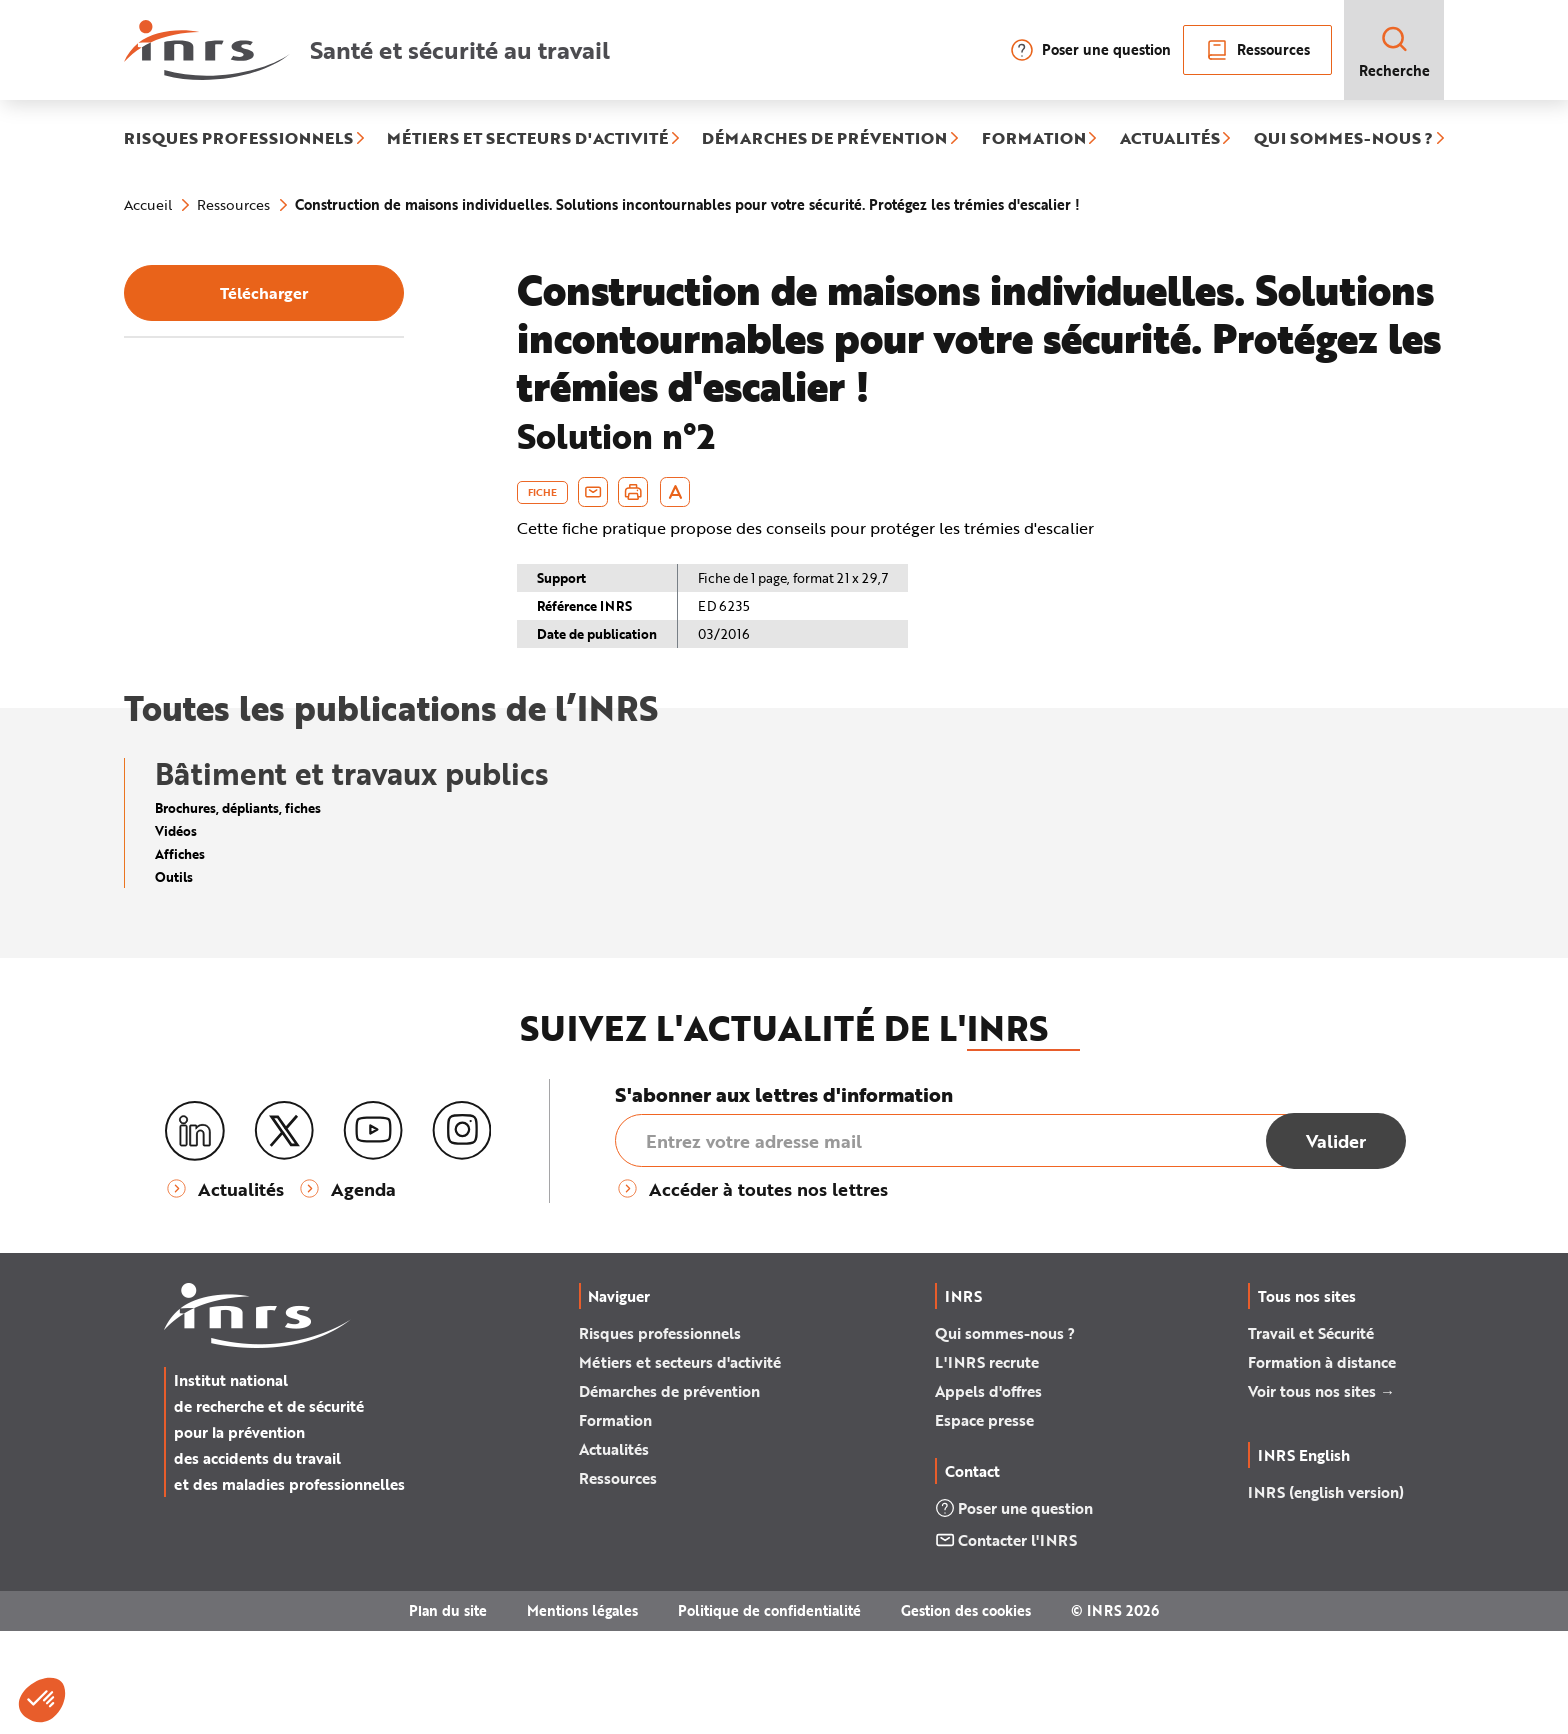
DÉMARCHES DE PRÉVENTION (824, 139)
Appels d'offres (988, 1494)
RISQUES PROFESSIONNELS (238, 139)
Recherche (1394, 51)
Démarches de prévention (669, 1494)
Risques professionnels (660, 1436)
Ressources (1257, 50)
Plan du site (448, 1713)
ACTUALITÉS (1170, 139)
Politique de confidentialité (769, 1713)
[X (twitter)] (284, 1234)
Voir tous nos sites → (1321, 1494)
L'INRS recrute (987, 1465)
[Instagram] (462, 1234)
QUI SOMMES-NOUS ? (1343, 139)
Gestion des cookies (966, 1713)
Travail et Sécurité (1311, 1436)
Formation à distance (1322, 1465)
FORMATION (1034, 139)
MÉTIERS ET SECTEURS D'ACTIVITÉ (527, 139)
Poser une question (1090, 50)
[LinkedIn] (195, 1234)
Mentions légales (582, 1713)
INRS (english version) (1326, 1595)
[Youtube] (373, 1234)
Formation (615, 1523)
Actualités (614, 1552)
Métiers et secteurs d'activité (680, 1465)
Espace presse (984, 1523)
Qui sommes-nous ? (1005, 1436)
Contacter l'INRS (1006, 1643)
